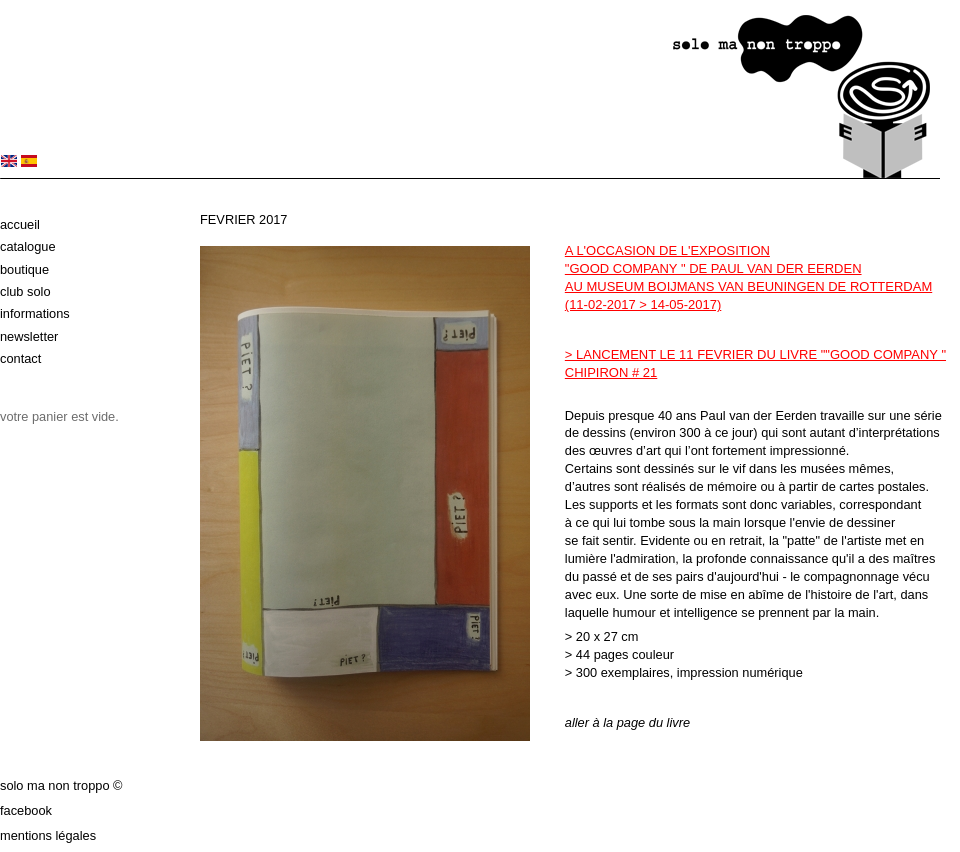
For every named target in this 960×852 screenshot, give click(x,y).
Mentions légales (48, 835)
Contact (20, 358)
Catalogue (28, 246)
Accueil (20, 224)
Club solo (25, 291)
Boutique (24, 269)
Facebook (26, 810)
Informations (35, 313)
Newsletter (29, 336)
